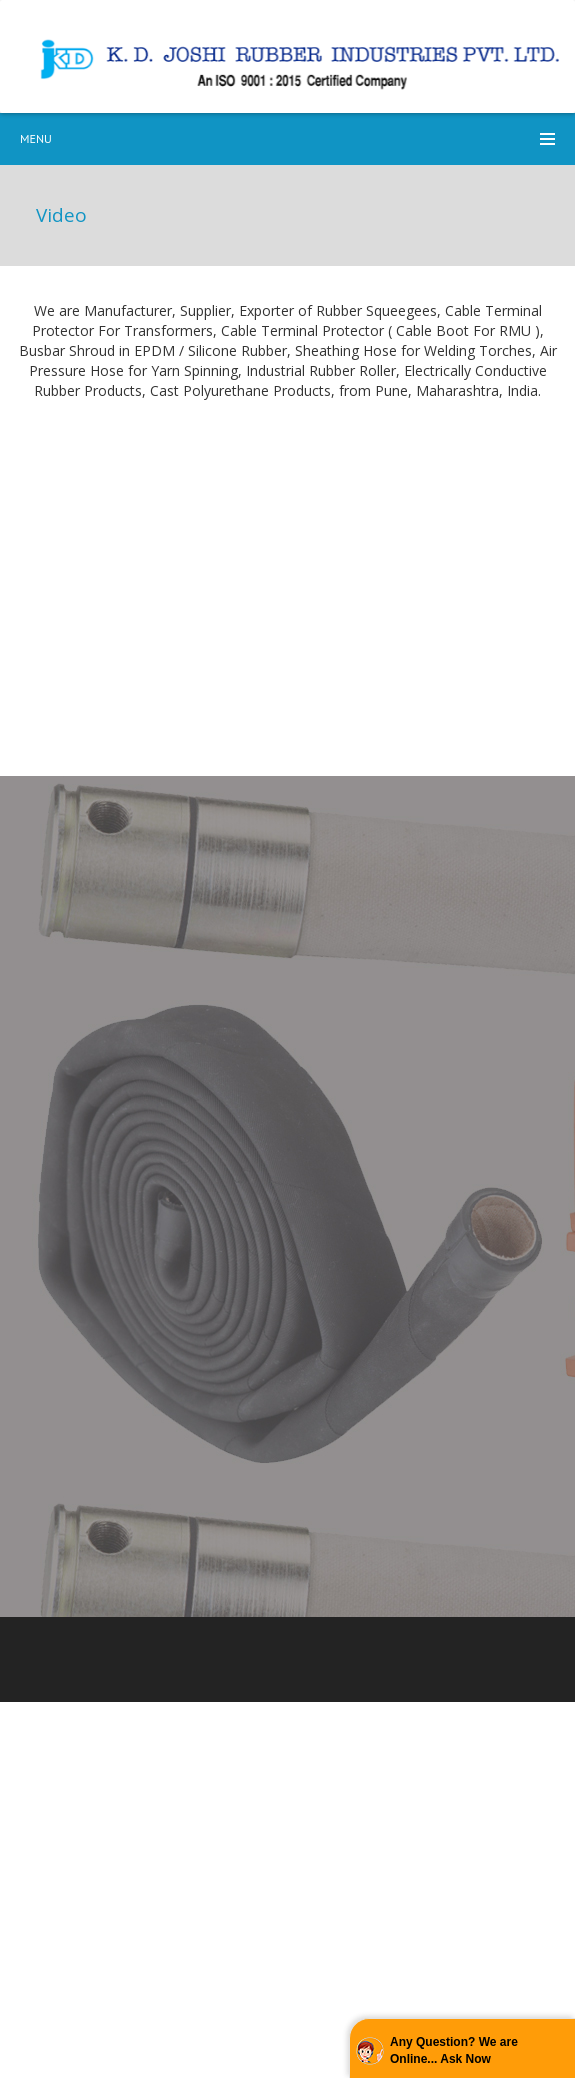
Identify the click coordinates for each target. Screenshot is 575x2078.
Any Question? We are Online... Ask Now (454, 2050)
